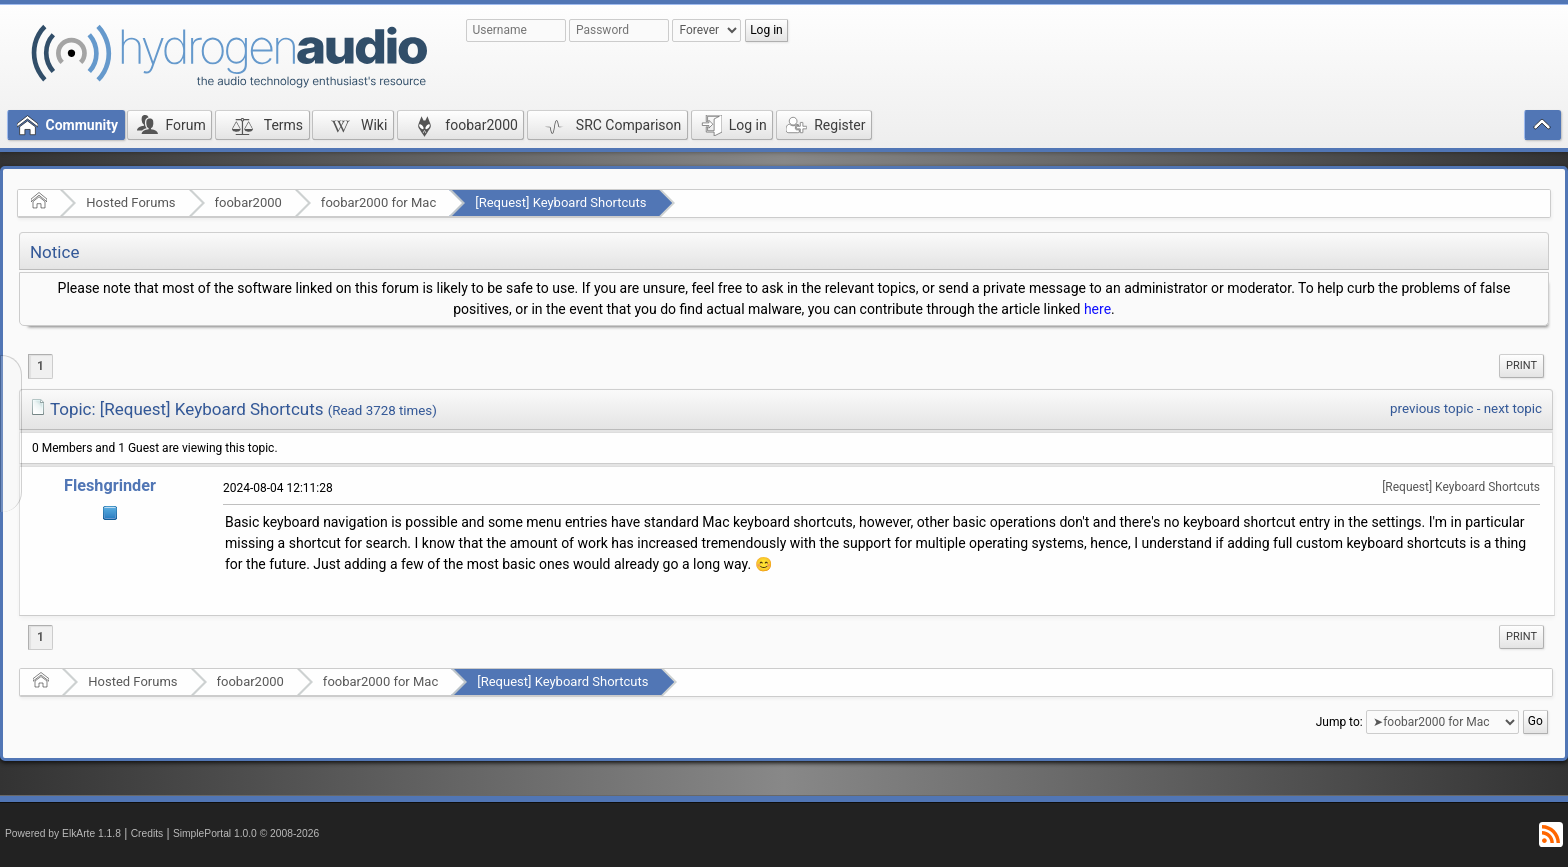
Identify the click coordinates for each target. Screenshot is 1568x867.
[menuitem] (1521, 366)
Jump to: (1339, 722)
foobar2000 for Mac (378, 202)
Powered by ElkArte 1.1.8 (63, 833)
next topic (1513, 408)
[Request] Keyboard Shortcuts (560, 202)
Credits (147, 833)
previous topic (1431, 408)
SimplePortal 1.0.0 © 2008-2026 (246, 833)
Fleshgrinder (110, 485)
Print (1521, 365)
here (1097, 309)
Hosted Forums (130, 202)
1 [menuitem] (40, 366)
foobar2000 (248, 202)
